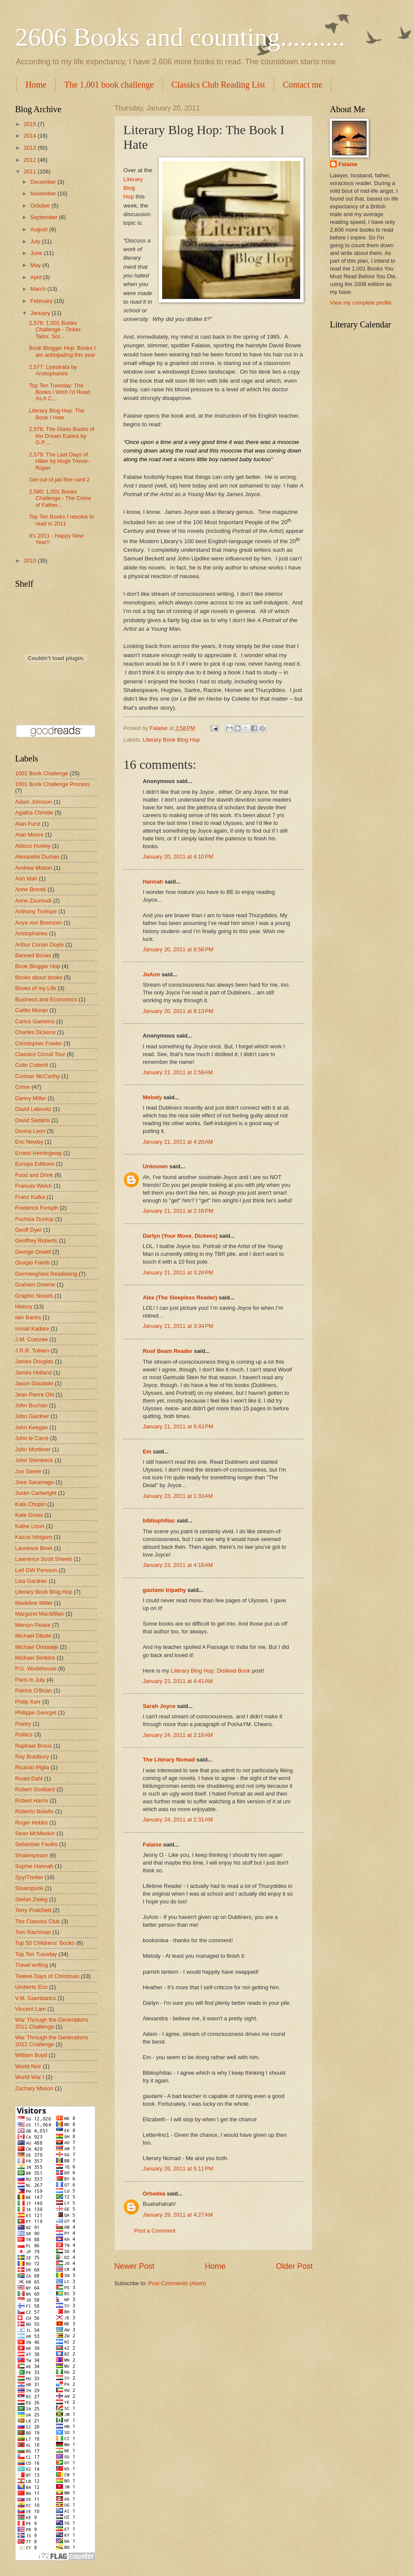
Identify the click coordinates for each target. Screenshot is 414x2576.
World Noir (28, 2066)
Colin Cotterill (31, 1065)
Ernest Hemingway (38, 1153)
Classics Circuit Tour (40, 1054)
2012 (31, 160)
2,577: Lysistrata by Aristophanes (53, 370)
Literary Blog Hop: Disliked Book (211, 1670)
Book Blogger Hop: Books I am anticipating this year (62, 351)
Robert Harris (31, 1800)
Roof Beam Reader (167, 1351)
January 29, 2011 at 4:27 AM (178, 2214)
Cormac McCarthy (37, 1076)
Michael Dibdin (33, 1635)
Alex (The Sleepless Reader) (180, 1297)
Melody (152, 1097)
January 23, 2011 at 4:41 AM (178, 1681)
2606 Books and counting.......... (180, 37)
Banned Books (33, 955)
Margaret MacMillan (39, 1613)
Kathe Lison (29, 1526)
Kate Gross (29, 1515)
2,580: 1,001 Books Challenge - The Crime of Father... (60, 498)
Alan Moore (29, 834)
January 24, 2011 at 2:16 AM (178, 1735)
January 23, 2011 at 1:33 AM (178, 1496)
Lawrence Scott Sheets (43, 1559)
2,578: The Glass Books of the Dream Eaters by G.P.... (61, 436)
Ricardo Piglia (32, 1767)
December (43, 182)
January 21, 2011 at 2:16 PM (178, 1211)
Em (147, 1451)
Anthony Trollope (36, 911)
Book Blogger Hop (37, 966)
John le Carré (31, 1438)
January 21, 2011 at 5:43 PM (178, 1426)
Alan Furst (28, 824)
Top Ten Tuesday (36, 1954)
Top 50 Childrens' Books (45, 1943)
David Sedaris (32, 1120)
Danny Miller (30, 1098)
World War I (29, 2077)
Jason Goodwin (34, 1383)
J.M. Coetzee (31, 1339)
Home (36, 84)
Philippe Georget (35, 1712)
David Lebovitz (33, 1109)
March (38, 289)
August (39, 229)
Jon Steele (28, 1471)
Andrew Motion (33, 868)
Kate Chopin (30, 1504)
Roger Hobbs (31, 1822)
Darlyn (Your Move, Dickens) (180, 1236)
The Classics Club (37, 1921)
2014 (31, 135)
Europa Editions (34, 1164)
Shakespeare (31, 1855)
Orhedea (154, 2193)
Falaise (152, 1844)
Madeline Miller (34, 1603)
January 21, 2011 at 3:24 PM (178, 1272)
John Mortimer (32, 1449)
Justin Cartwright (35, 1493)
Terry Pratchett (33, 1910)
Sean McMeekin (35, 1833)
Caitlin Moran (31, 1010)
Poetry (23, 1723)
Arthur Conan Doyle (39, 944)
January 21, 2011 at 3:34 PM (178, 1326)
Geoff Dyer (28, 1230)
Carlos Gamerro (35, 1021)
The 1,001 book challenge (109, 84)
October (40, 205)
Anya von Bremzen (38, 922)
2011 (31, 171)
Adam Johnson (33, 802)
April (36, 277)
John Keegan (31, 1427)
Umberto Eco (31, 1987)
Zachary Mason (34, 2088)
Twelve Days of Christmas (47, 1976)
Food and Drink (34, 1175)
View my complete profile (361, 302)
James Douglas (34, 1361)
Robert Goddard (35, 1789)
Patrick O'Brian (33, 1690)
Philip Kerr (28, 1701)
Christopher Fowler (38, 1043)
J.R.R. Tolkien (32, 1350)
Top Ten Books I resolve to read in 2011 (61, 519)
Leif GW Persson (36, 1570)
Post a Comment (155, 2230)
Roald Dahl (29, 1778)
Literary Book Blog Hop (171, 739)
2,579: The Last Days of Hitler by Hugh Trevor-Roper (59, 461)
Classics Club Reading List (218, 84)
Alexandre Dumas (37, 856)
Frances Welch (33, 1186)
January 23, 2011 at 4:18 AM (178, 1565)
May (36, 265)
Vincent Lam (30, 2009)
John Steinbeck (34, 1460)
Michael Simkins (35, 1657)
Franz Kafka (30, 1197)
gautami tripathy (164, 1590)
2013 (31, 148)
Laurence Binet (34, 1548)
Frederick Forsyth (36, 1208)
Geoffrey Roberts (36, 1240)
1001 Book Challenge (41, 773)
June (37, 253)
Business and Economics (46, 999)
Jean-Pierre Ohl (34, 1394)
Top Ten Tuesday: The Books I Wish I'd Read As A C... (59, 392)
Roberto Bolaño (34, 1811)
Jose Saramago (34, 1482)
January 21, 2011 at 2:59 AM (178, 1072)
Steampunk (29, 1888)
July (35, 241)
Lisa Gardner (31, 1581)
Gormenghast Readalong (46, 1274)
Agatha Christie (34, 812)
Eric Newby (29, 1142)
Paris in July (30, 1679)
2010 (31, 560)
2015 (31, 124)
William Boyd (31, 2055)
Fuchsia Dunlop (34, 1219)
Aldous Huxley (32, 846)
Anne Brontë (30, 889)
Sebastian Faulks (36, 1844)
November (43, 193)
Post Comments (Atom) (177, 2283)
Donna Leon (30, 1131)
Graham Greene (35, 1284)
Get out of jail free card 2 (59, 479)
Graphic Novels (34, 1296)
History (23, 1306)
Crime (22, 1087)
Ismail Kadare (32, 1328)
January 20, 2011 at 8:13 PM (178, 1011)
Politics (24, 1734)
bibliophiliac (159, 1520)
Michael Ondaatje (36, 1647)
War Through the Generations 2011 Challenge (51, 2022)
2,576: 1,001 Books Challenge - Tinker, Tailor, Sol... (55, 330)
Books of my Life (35, 988)
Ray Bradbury (32, 1756)
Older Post (294, 2266)
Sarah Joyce (159, 1706)
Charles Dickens (35, 1032)
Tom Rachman (33, 1932)
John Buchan (31, 1405)
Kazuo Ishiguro (33, 1537)
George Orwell (33, 1252)
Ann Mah (26, 878)
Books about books (39, 977)
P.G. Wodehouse (35, 1668)
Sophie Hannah (34, 1866)
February (42, 301)
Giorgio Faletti (32, 1262)
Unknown (155, 1166)
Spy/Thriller (29, 1877)
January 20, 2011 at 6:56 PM (178, 949)
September (44, 217)
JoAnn (151, 974)
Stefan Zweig (31, 1899)
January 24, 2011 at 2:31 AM (178, 1819)
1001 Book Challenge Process (52, 784)
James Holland (33, 1372)
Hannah (153, 881)
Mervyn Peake (32, 1625)
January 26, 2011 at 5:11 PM (178, 2168)
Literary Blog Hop (133, 188)
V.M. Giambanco (35, 1998)
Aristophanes (31, 933)
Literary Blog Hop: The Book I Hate (57, 413)
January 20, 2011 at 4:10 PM (178, 856)
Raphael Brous (33, 1745)
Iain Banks (28, 1317)
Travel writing (31, 1965)
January (40, 313)
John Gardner (32, 1416)
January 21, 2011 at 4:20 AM (178, 1142)
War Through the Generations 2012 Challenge (51, 2040)
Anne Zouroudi (33, 900)
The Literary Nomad (169, 1759)
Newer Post (134, 2266)
